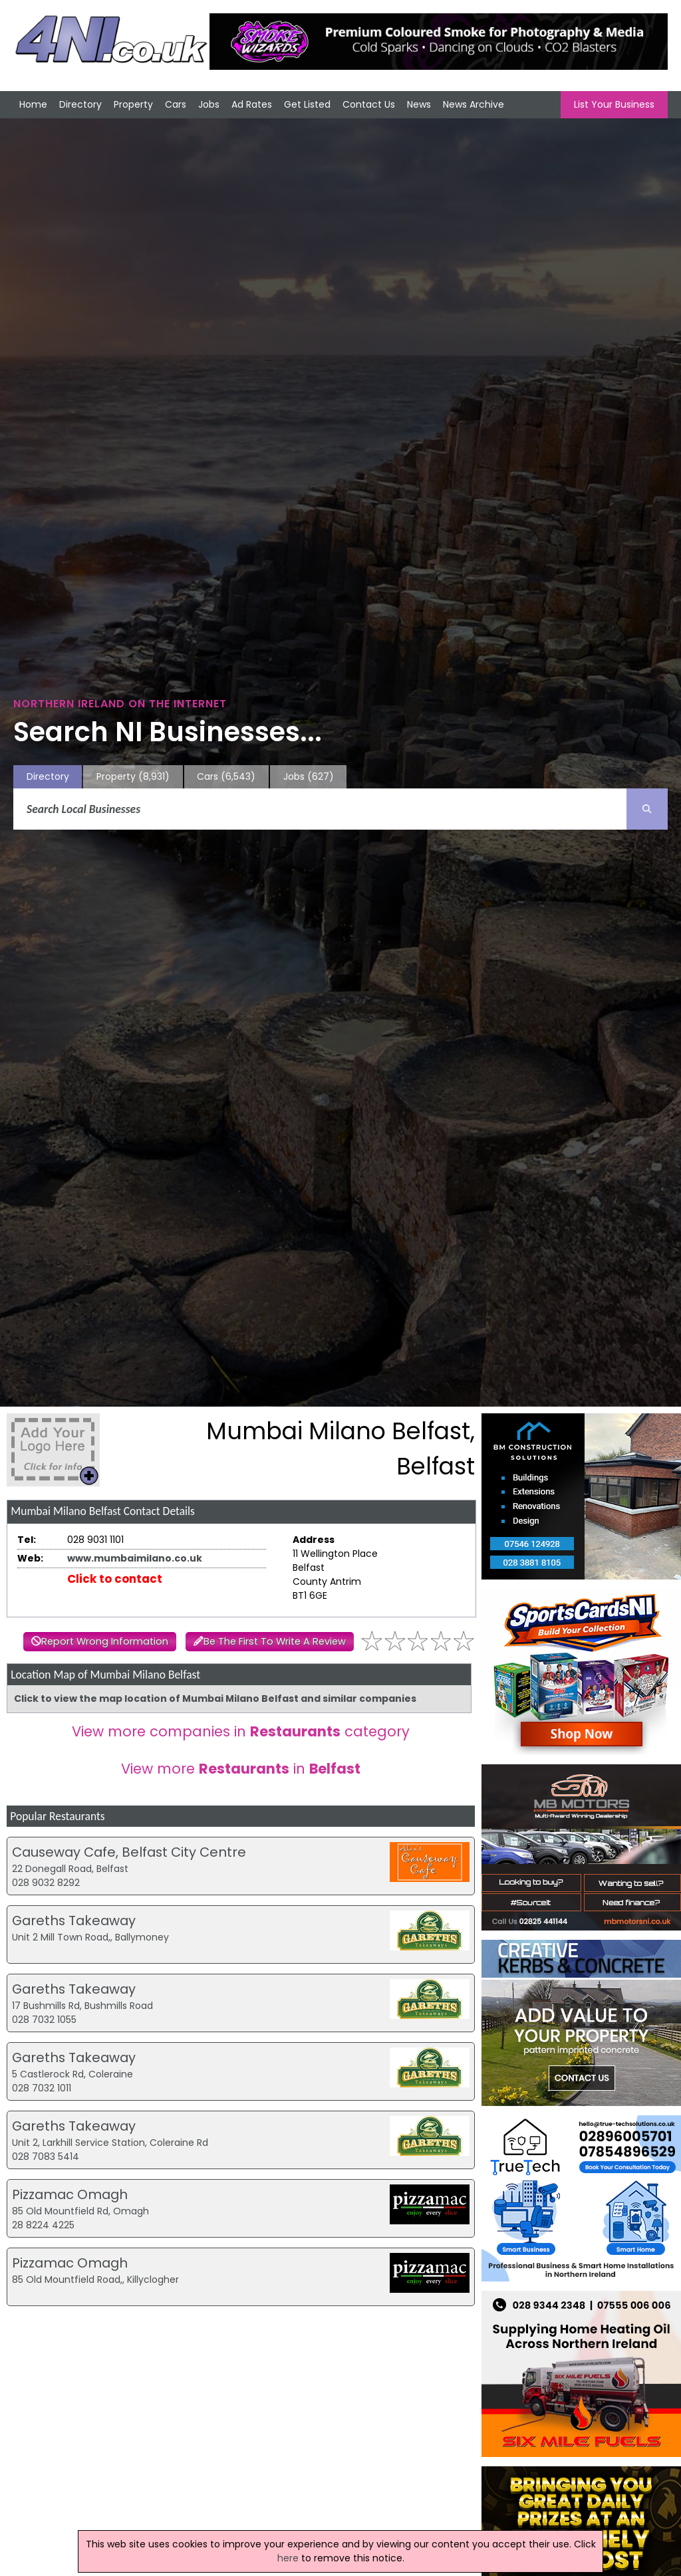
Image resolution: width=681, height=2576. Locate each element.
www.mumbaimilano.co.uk (134, 1558)
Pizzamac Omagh (70, 2194)
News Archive (473, 104)
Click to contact (114, 1579)
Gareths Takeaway (74, 1920)
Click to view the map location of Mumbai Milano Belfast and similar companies (215, 1698)
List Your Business (614, 104)
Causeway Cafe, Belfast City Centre (129, 1852)
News (419, 104)
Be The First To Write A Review (275, 1641)
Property (133, 104)
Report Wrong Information (104, 1641)
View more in (240, 1768)
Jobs (208, 104)
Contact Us (368, 104)
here (288, 2558)
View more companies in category (241, 1731)
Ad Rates (251, 104)
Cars (175, 104)
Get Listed (307, 104)
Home (33, 104)
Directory (80, 104)
